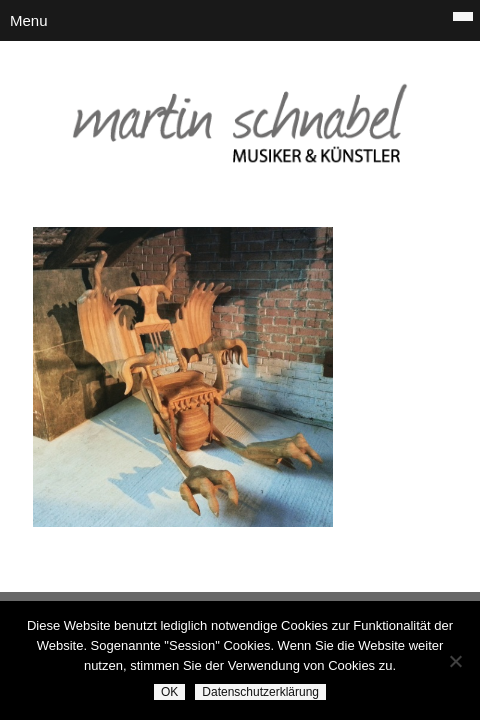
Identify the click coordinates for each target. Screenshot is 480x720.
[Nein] (455, 661)
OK (169, 692)
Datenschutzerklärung (260, 692)
